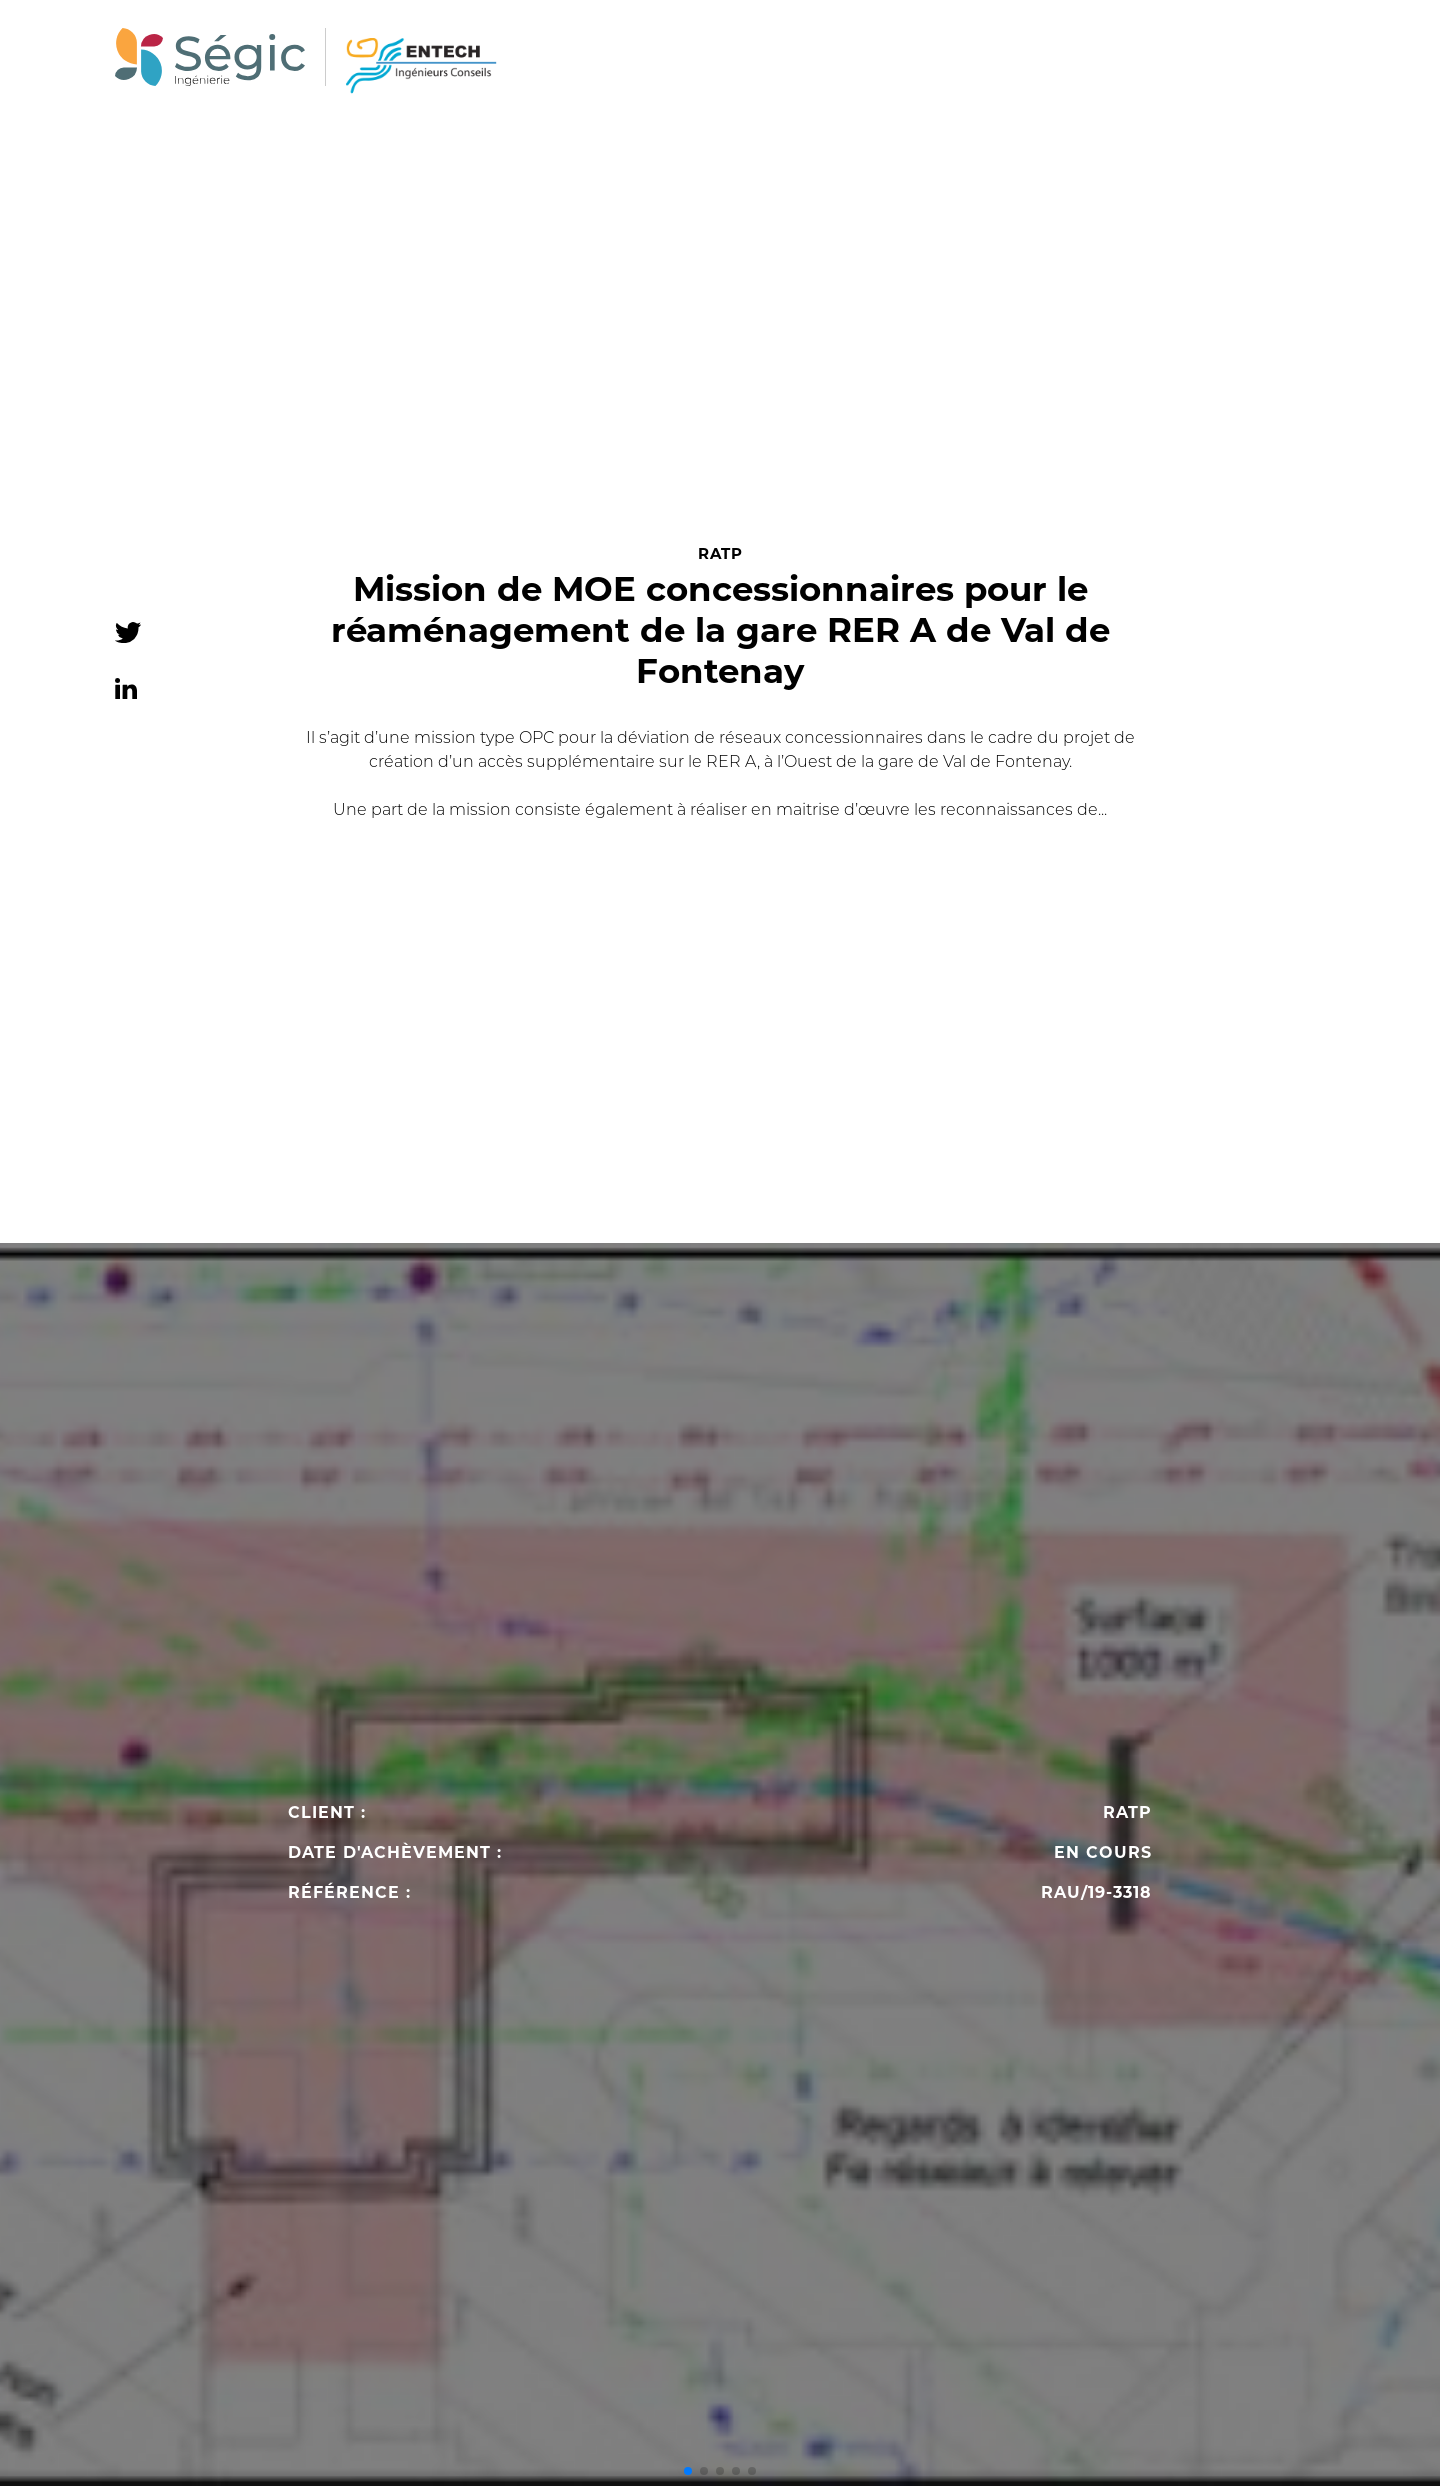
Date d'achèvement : (395, 1853)
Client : (327, 1813)
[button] (688, 2471)
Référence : (349, 1893)
